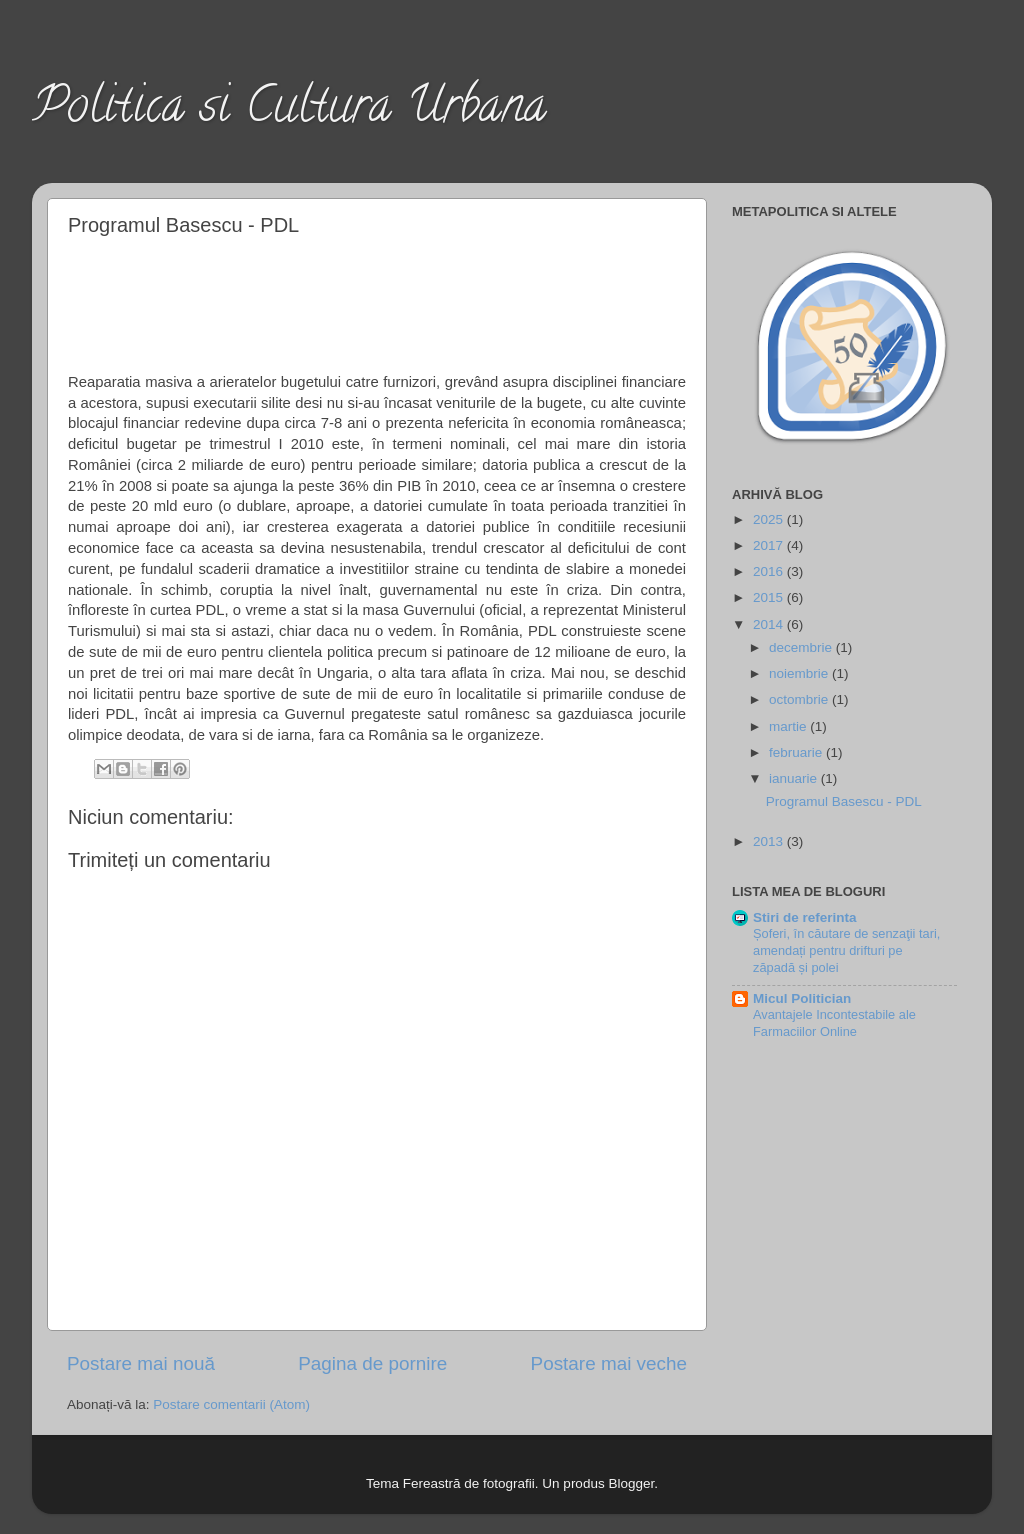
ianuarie (795, 778)
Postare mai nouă (141, 1363)
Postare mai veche (609, 1363)
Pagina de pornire (372, 1363)
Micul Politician (802, 998)
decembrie (802, 647)
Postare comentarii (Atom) (231, 1404)
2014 (770, 624)
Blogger (631, 1483)
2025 (770, 519)
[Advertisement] (378, 301)
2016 (770, 571)
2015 (770, 597)
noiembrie (800, 673)
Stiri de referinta (805, 917)
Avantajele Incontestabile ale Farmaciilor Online (834, 1023)
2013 (770, 841)
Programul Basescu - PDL (844, 801)
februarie (797, 752)
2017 (770, 545)
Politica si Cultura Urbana (289, 111)
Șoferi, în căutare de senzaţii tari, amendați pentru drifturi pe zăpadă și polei (846, 950)
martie (789, 726)
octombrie (800, 699)
